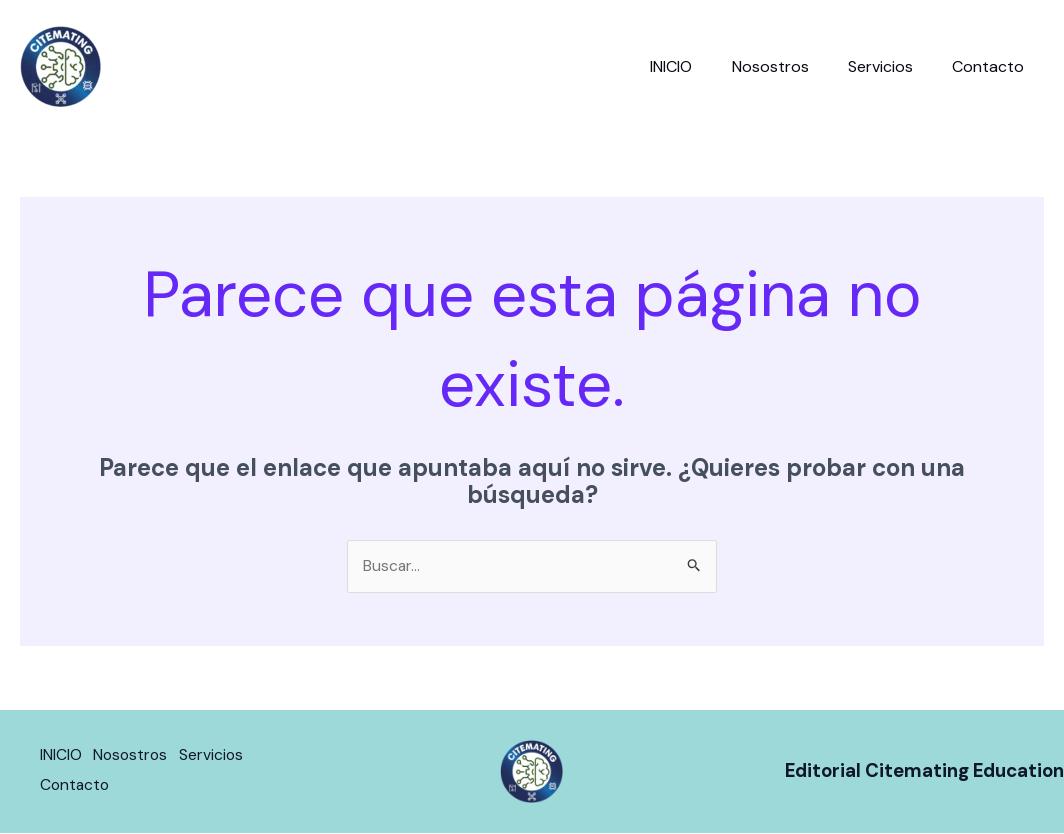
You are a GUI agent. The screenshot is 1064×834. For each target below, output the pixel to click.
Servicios (891, 66)
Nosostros (788, 66)
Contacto (992, 66)
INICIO (697, 66)
